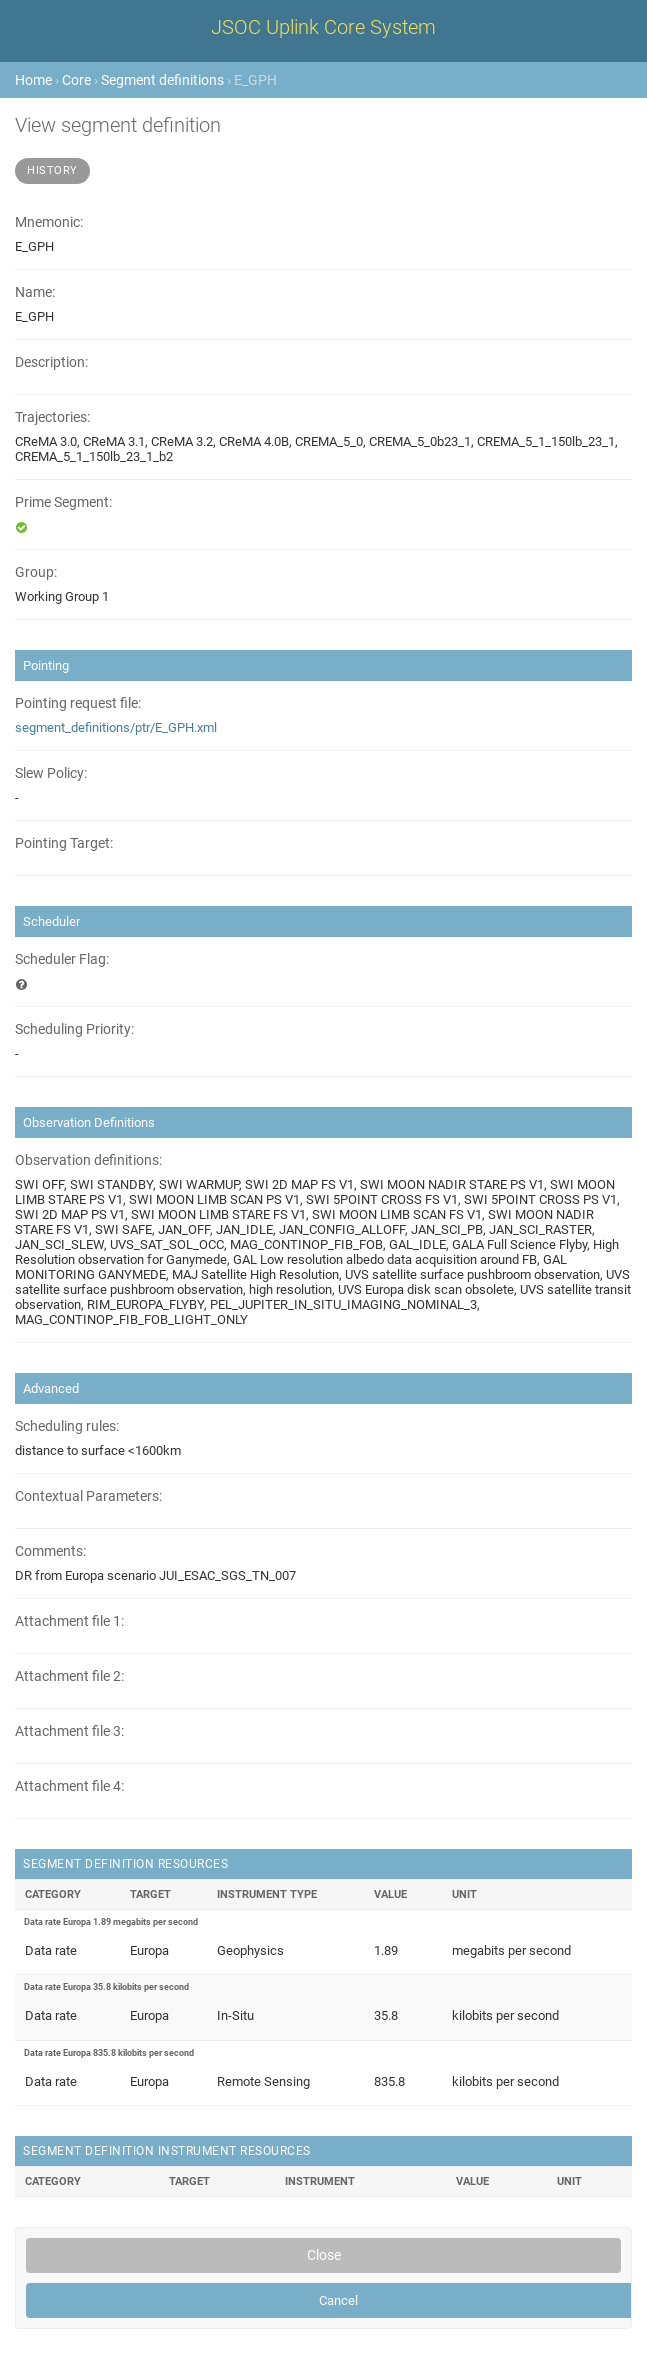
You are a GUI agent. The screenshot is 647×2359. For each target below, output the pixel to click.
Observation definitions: (88, 1160)
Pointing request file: (78, 703)
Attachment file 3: (69, 1731)
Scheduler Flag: (62, 959)
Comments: (50, 1551)
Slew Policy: (51, 773)
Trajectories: (52, 417)
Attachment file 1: (69, 1621)
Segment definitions (162, 80)
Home (33, 80)
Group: (36, 572)
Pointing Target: (64, 843)
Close (324, 2255)
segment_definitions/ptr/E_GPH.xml (116, 727)
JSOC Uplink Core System (323, 27)
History (52, 170)
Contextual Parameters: (88, 1496)
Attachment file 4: (69, 1786)
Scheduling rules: (67, 1426)
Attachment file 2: (69, 1676)
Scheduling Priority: (74, 1029)
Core (76, 80)
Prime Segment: (63, 502)
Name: (35, 292)
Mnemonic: (49, 222)
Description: (51, 362)
